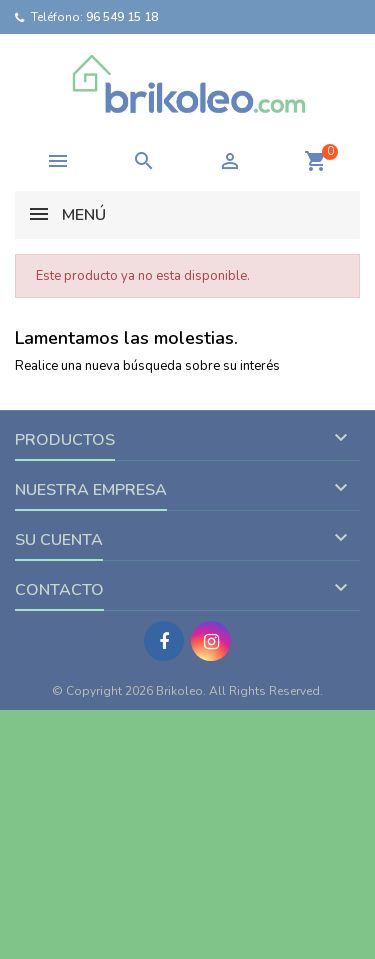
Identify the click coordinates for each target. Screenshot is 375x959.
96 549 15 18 (122, 17)
